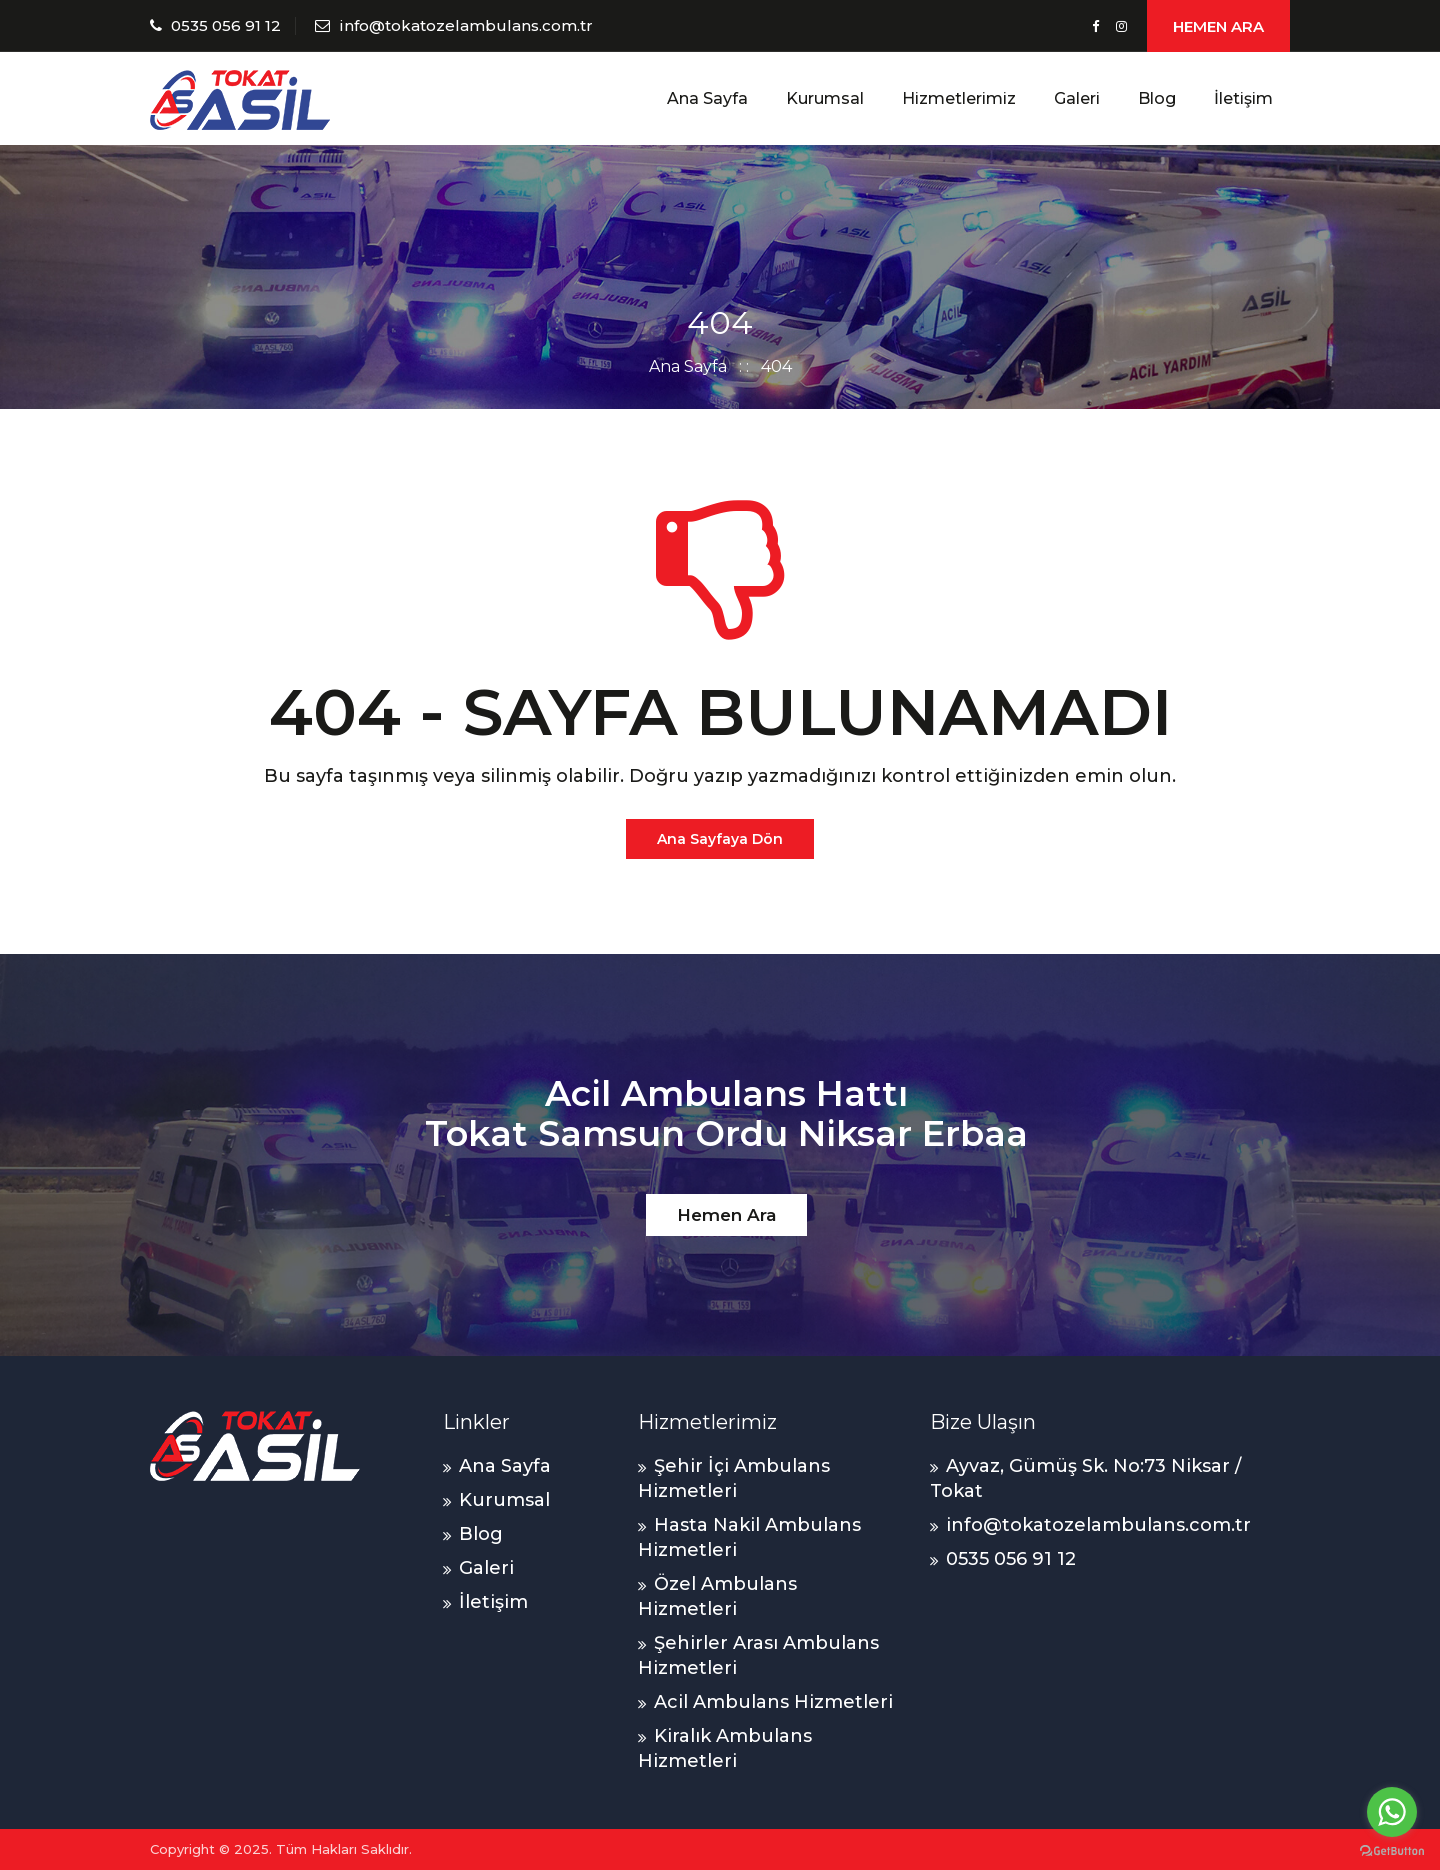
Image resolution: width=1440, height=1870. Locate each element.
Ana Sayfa (707, 98)
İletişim (1243, 98)
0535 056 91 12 (226, 25)
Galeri (1077, 98)
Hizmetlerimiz (959, 98)
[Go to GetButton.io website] (1392, 1850)
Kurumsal (825, 98)
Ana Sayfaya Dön (720, 839)
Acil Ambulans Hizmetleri (773, 1702)
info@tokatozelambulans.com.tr (466, 25)
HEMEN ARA (1218, 26)
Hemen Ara (726, 1215)
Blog (1157, 98)
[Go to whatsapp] (1392, 1812)
